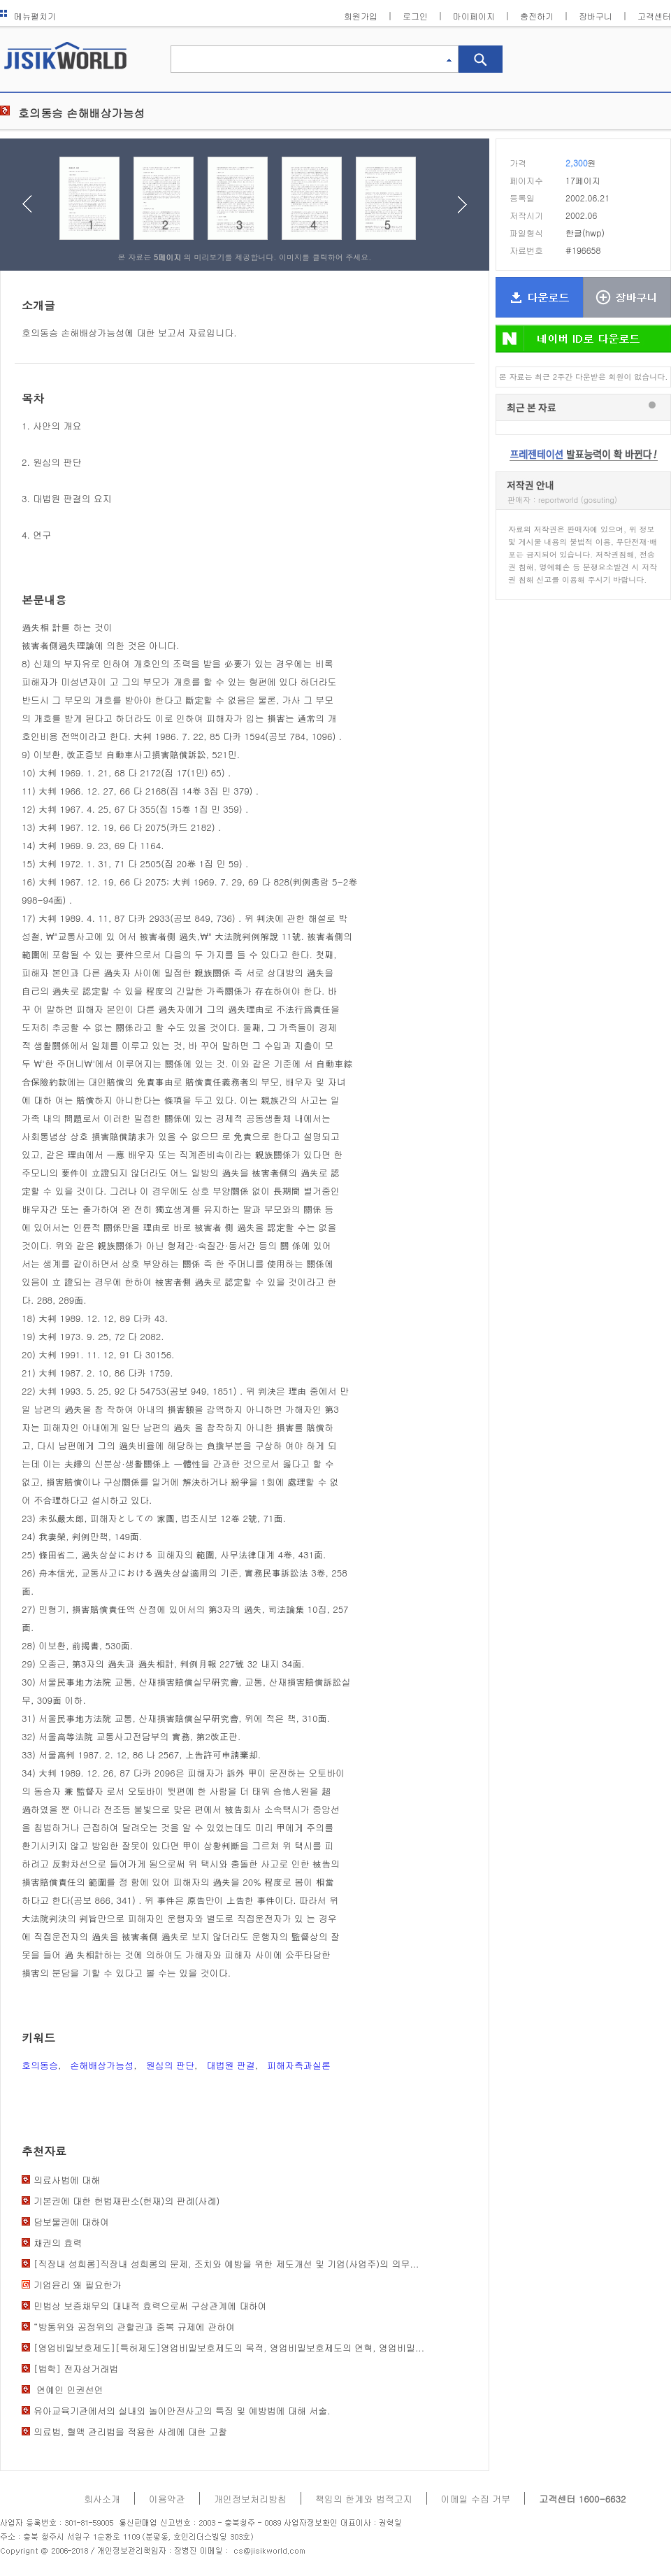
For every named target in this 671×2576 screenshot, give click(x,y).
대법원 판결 (230, 2065)
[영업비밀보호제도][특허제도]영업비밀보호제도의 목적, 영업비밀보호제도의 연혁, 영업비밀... (229, 2347)
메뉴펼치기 (28, 16)
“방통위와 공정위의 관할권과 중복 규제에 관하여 (134, 2326)
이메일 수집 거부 (476, 2498)
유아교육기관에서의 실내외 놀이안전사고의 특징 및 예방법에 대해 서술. (182, 2410)
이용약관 (167, 2498)
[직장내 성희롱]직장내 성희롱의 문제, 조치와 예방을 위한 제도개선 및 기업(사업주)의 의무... (226, 2263)
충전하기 (537, 16)
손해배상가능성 (102, 2065)
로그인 (415, 16)
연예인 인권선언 (68, 2389)
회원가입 (360, 16)
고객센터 (654, 16)
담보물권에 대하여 (71, 2221)
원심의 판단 (170, 2065)
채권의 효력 (58, 2242)
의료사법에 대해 (67, 2179)
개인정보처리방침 (250, 2498)
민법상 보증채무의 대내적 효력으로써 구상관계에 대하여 (150, 2305)
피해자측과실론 (299, 2065)
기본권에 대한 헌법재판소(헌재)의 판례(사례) (127, 2200)
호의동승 (40, 2065)
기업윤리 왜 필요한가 (78, 2284)
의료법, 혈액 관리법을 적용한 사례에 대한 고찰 (130, 2431)
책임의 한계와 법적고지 (363, 2498)
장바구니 (595, 16)
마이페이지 (474, 16)
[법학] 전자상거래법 (76, 2368)
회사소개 (102, 2498)
